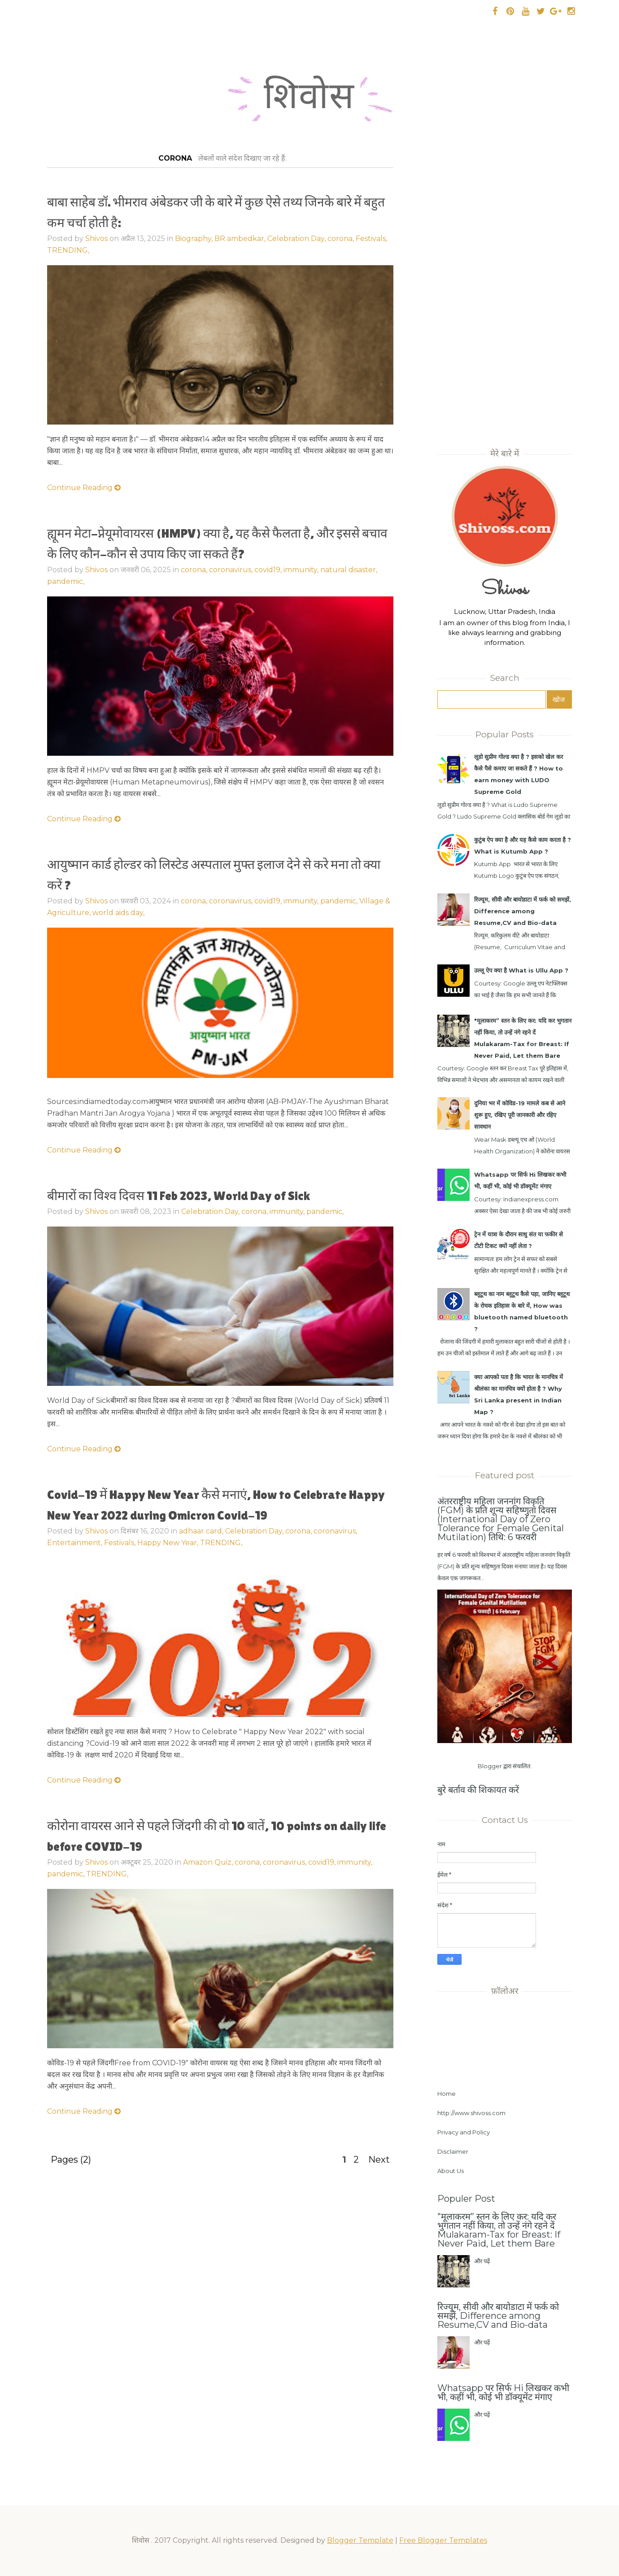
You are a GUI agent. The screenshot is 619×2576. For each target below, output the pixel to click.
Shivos (96, 238)
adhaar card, (202, 1531)
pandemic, (325, 1211)
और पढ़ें (482, 2261)
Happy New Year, (168, 1542)
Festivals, (371, 238)
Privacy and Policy (463, 2132)
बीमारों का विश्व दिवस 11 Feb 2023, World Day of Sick (178, 1195)
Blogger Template (360, 2540)
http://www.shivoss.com (471, 2112)
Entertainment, (75, 1542)
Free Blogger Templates (443, 2540)
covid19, (322, 1862)
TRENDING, (68, 250)
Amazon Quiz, (209, 1862)
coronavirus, (335, 1531)
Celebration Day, (297, 238)
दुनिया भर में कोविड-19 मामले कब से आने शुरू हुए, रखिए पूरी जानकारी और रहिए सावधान (519, 1115)
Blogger (490, 1766)
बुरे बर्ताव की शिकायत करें (478, 1789)
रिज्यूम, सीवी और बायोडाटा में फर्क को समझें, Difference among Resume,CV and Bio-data (522, 911)
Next (379, 2159)
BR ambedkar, (240, 238)
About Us (450, 2170)
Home (446, 2093)
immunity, (288, 1211)
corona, (341, 238)
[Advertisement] (220, 585)
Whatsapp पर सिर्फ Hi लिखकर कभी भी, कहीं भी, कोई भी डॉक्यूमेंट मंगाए (503, 2392)
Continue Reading (84, 487)
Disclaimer (452, 2151)
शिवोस (309, 100)
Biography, (194, 238)
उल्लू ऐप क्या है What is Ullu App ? (521, 970)
